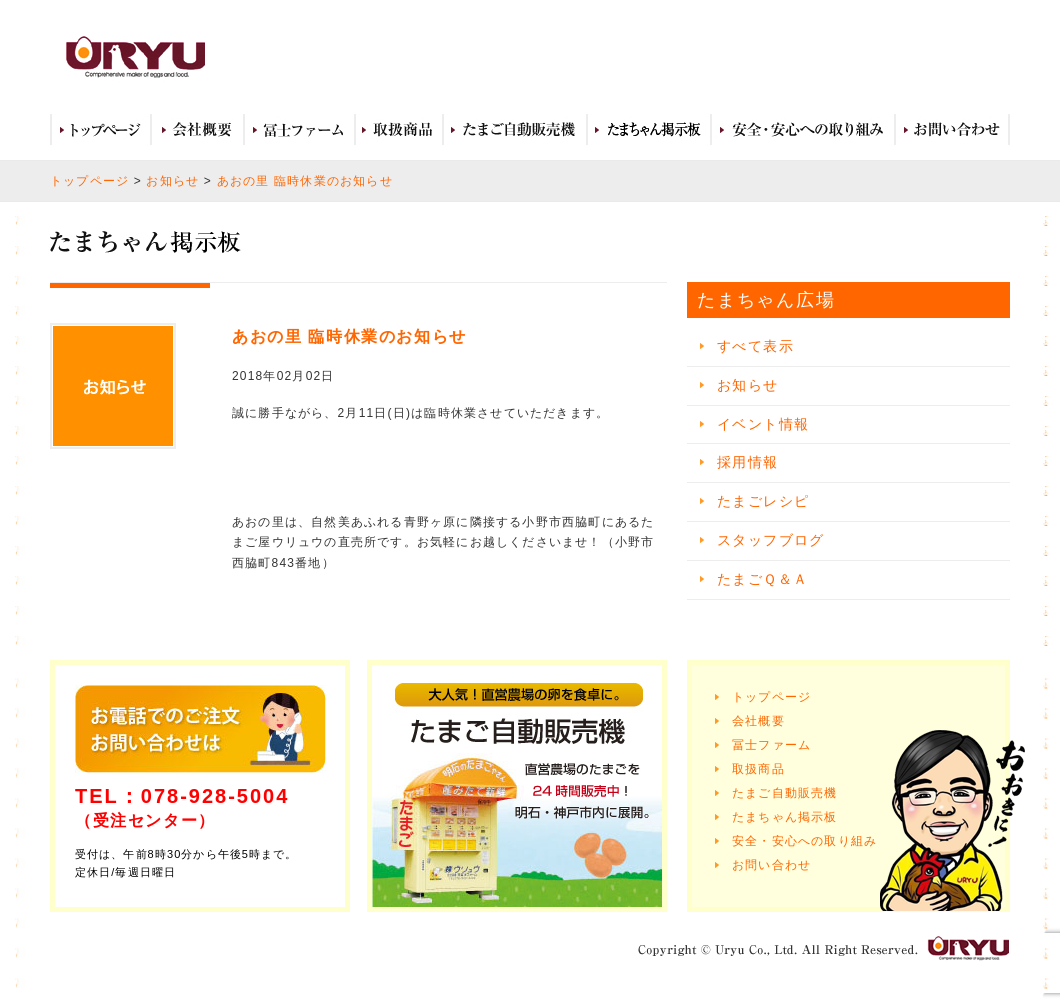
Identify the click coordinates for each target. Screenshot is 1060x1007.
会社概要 (197, 130)
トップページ (100, 130)
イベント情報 (763, 424)
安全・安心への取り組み (803, 130)
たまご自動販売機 (515, 130)
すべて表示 (755, 346)
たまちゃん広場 (649, 130)
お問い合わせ (952, 130)
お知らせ (172, 181)
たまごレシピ (763, 501)
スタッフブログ (771, 540)
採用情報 (748, 462)
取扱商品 (399, 130)
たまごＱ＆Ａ (762, 579)
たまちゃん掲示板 (785, 817)
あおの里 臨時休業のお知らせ (305, 181)
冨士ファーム (299, 130)
